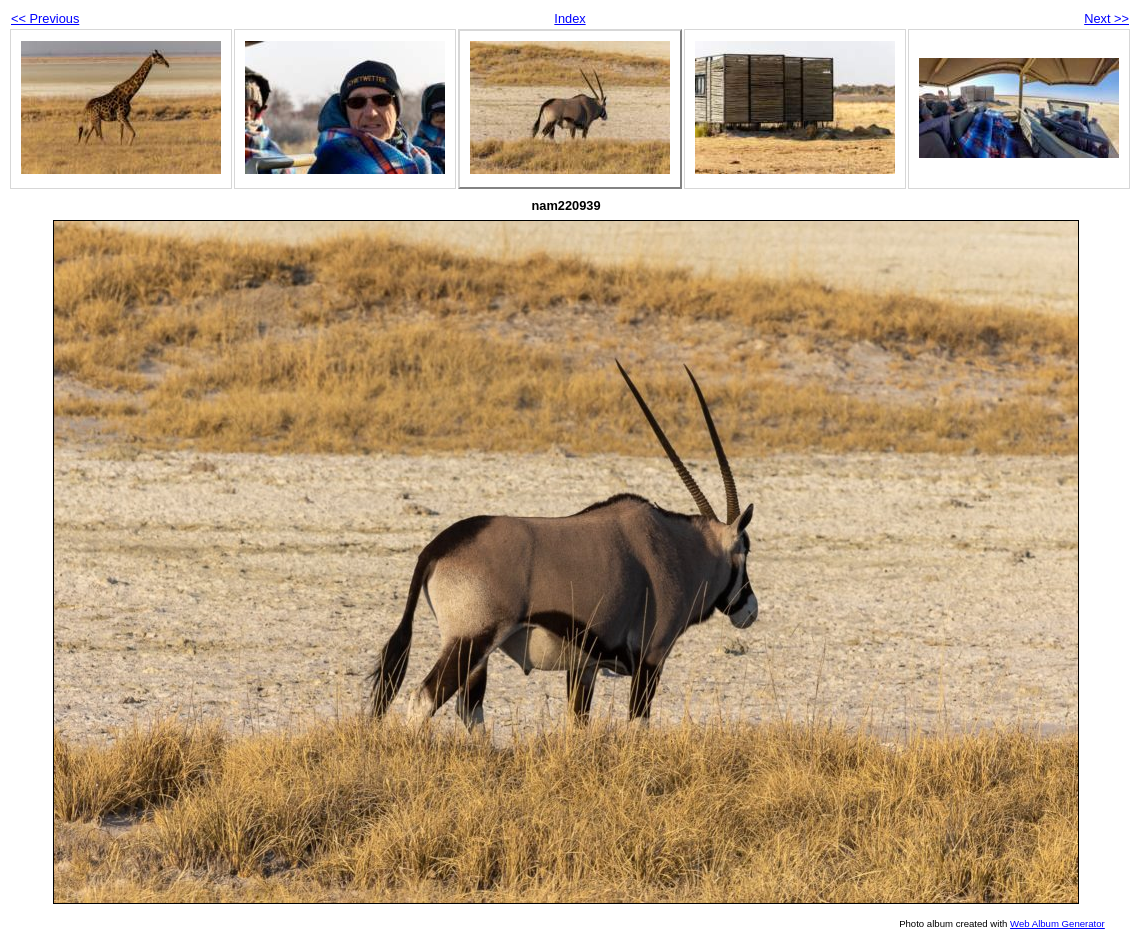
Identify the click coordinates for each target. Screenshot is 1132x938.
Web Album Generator (1057, 923)
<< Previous (45, 18)
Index (569, 18)
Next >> (1106, 18)
